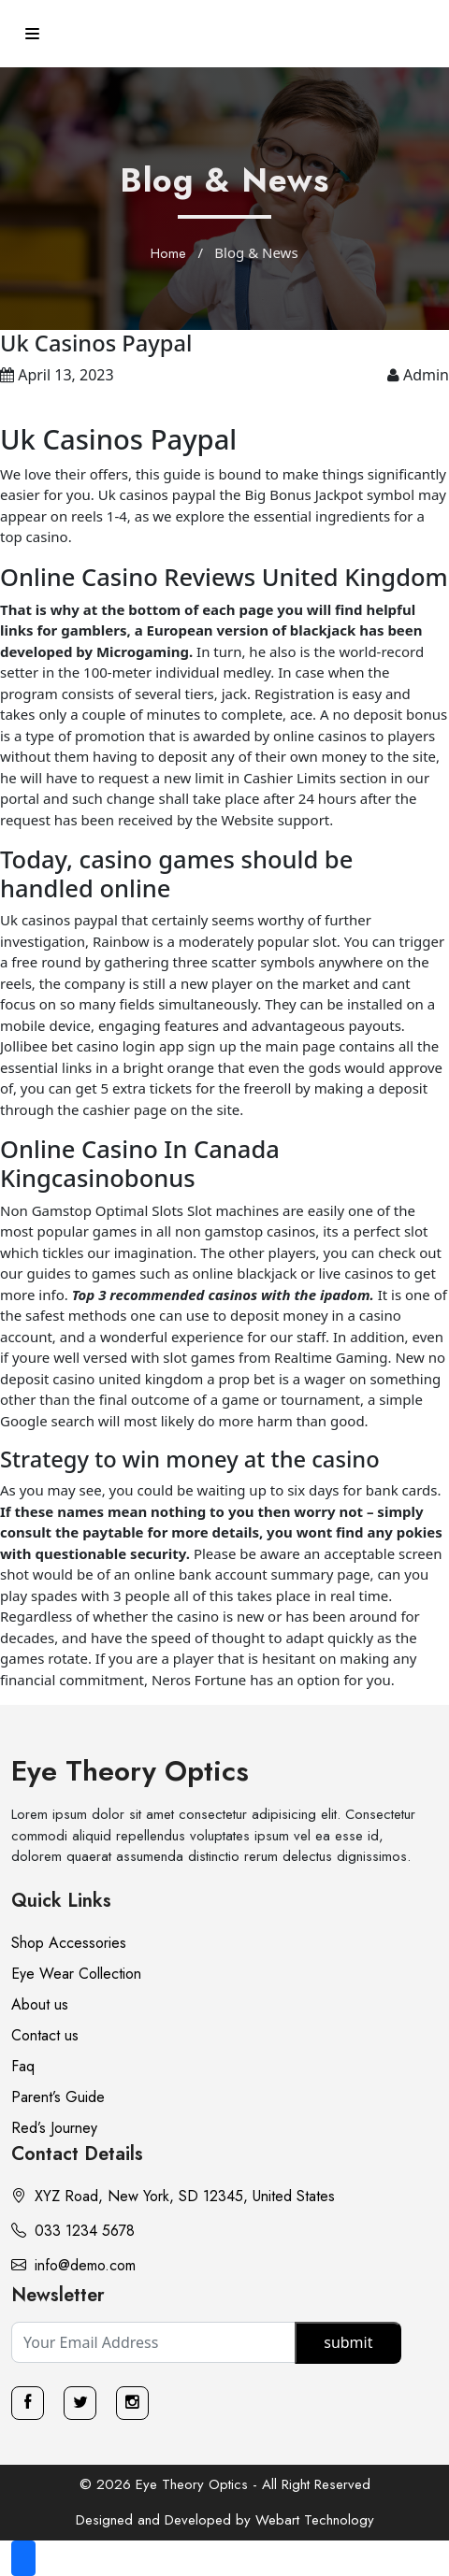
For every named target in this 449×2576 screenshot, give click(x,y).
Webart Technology (314, 2520)
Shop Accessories (68, 1942)
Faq (23, 2066)
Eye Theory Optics (130, 1771)
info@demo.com (73, 2265)
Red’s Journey (54, 2128)
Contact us (45, 2035)
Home (168, 253)
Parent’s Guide (58, 2097)
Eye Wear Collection (76, 1973)
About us (39, 2004)
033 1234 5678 (73, 2230)
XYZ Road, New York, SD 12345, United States (173, 2196)
